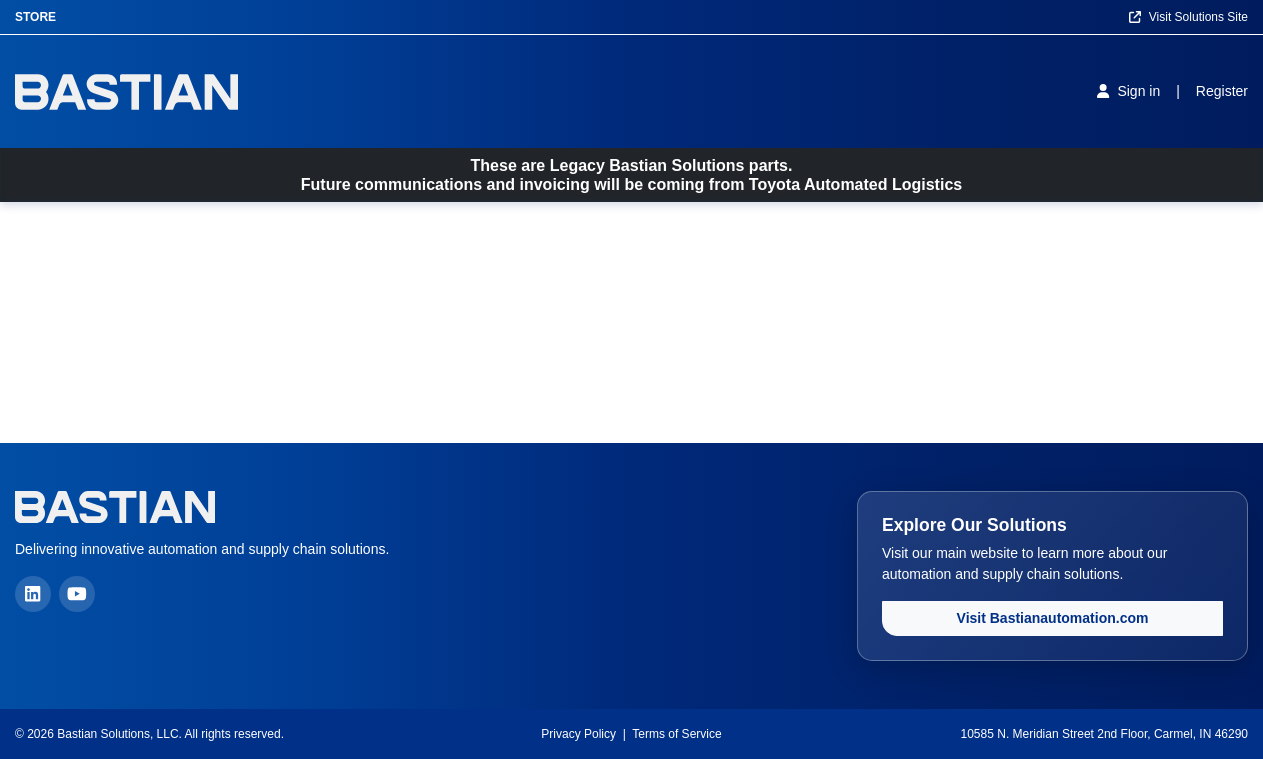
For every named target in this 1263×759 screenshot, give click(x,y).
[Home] (126, 91)
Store (35, 17)
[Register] (1222, 91)
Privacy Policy (578, 734)
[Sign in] (1128, 91)
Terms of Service (676, 734)
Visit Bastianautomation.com (1053, 618)
